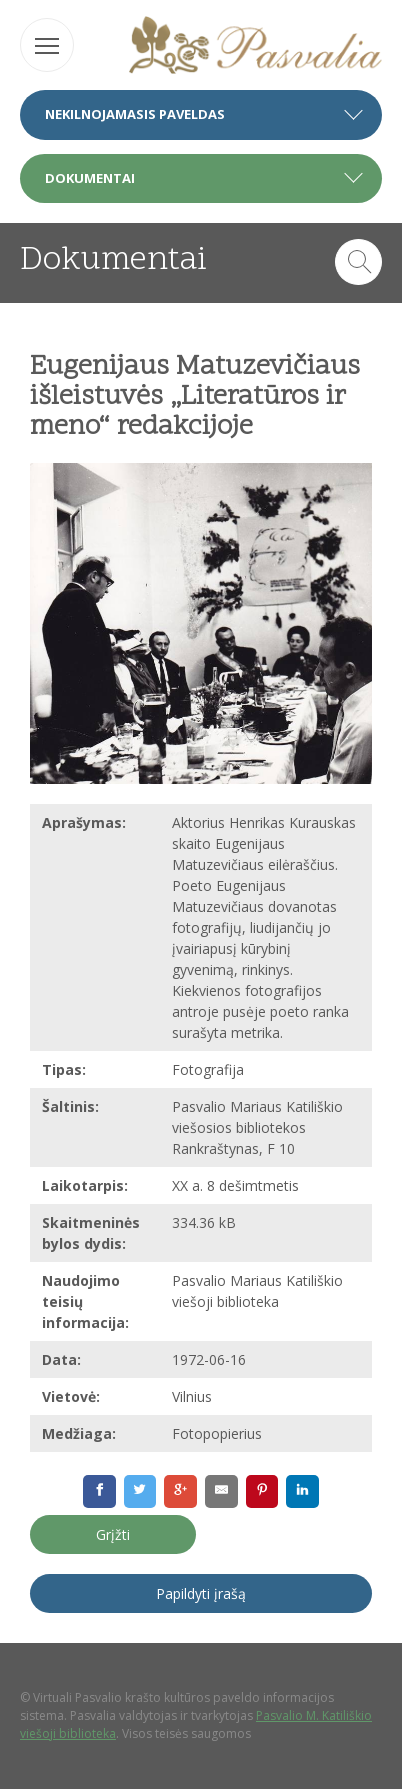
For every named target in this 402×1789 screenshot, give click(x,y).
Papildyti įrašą (201, 1593)
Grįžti (113, 1534)
